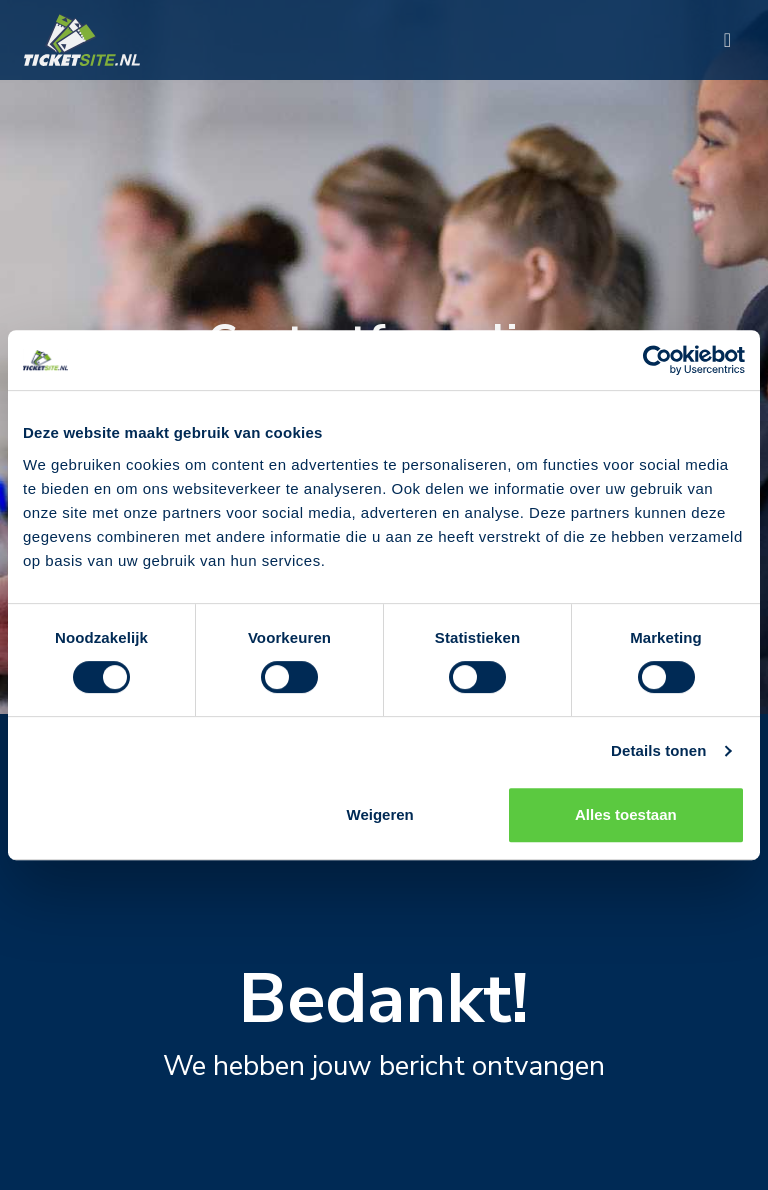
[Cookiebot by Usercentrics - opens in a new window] (657, 360)
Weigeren (380, 814)
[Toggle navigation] (727, 40)
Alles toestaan (626, 814)
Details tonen (658, 750)
